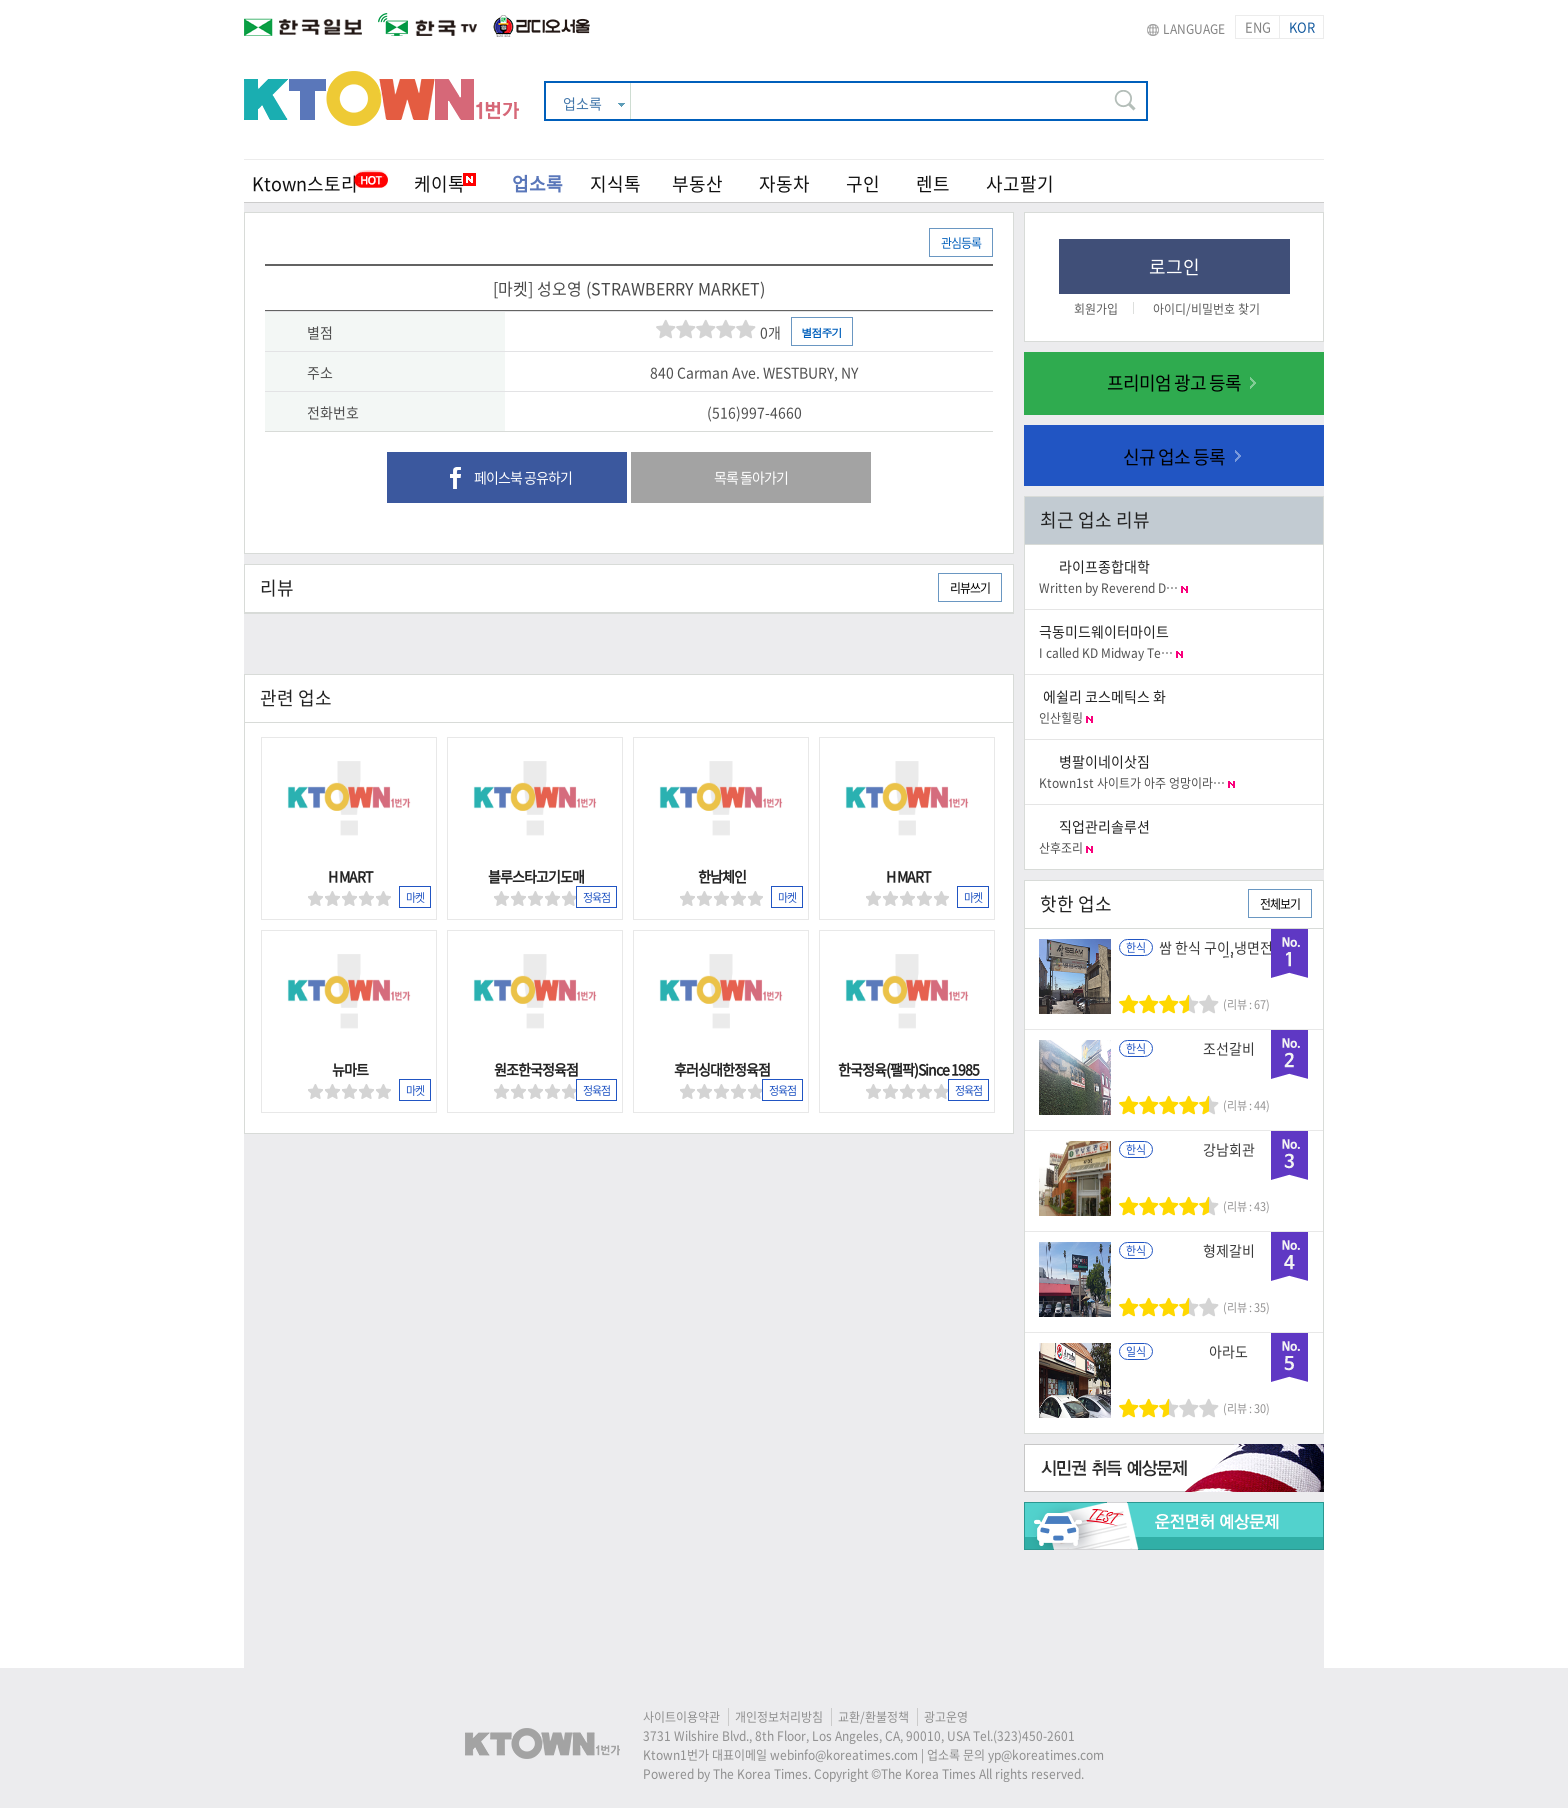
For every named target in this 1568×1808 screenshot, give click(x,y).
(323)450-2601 (1034, 1736)
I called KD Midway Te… (1111, 653)
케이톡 (445, 183)
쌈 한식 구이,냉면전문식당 (1229, 954)
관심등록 (961, 243)
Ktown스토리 (305, 183)
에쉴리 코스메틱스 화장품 (1104, 703)
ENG (1258, 26)
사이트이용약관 (681, 1717)
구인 (863, 183)
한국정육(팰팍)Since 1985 (908, 1069)
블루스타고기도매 (536, 876)
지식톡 (615, 183)
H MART (350, 876)
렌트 (933, 183)
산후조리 (1066, 848)
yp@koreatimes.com (1046, 1755)
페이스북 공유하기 (507, 479)
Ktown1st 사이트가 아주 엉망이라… (1137, 783)
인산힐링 (1066, 718)
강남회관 (1229, 1149)
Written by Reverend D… (1113, 588)
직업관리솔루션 (1104, 826)
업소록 (537, 183)
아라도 (1228, 1351)
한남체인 (722, 876)
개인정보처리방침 (779, 1717)
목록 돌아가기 (751, 477)
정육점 (596, 897)
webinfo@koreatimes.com (844, 1755)
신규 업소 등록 (1174, 456)
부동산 (697, 183)
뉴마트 (350, 1069)
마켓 (415, 897)
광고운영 (946, 1717)
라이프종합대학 (1104, 566)
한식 (1136, 947)
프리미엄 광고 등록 (1174, 382)
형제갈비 (1229, 1250)
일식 (1136, 1351)
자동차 (784, 183)
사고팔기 (1020, 183)
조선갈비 (1229, 1048)
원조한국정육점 (536, 1069)
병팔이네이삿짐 (1104, 761)
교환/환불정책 (873, 1717)
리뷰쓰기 (970, 588)
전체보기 (1280, 904)
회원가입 (1096, 309)
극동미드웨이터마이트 (1104, 631)
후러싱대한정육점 (722, 1069)
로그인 (1174, 266)
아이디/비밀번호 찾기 (1206, 309)
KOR (1302, 26)
